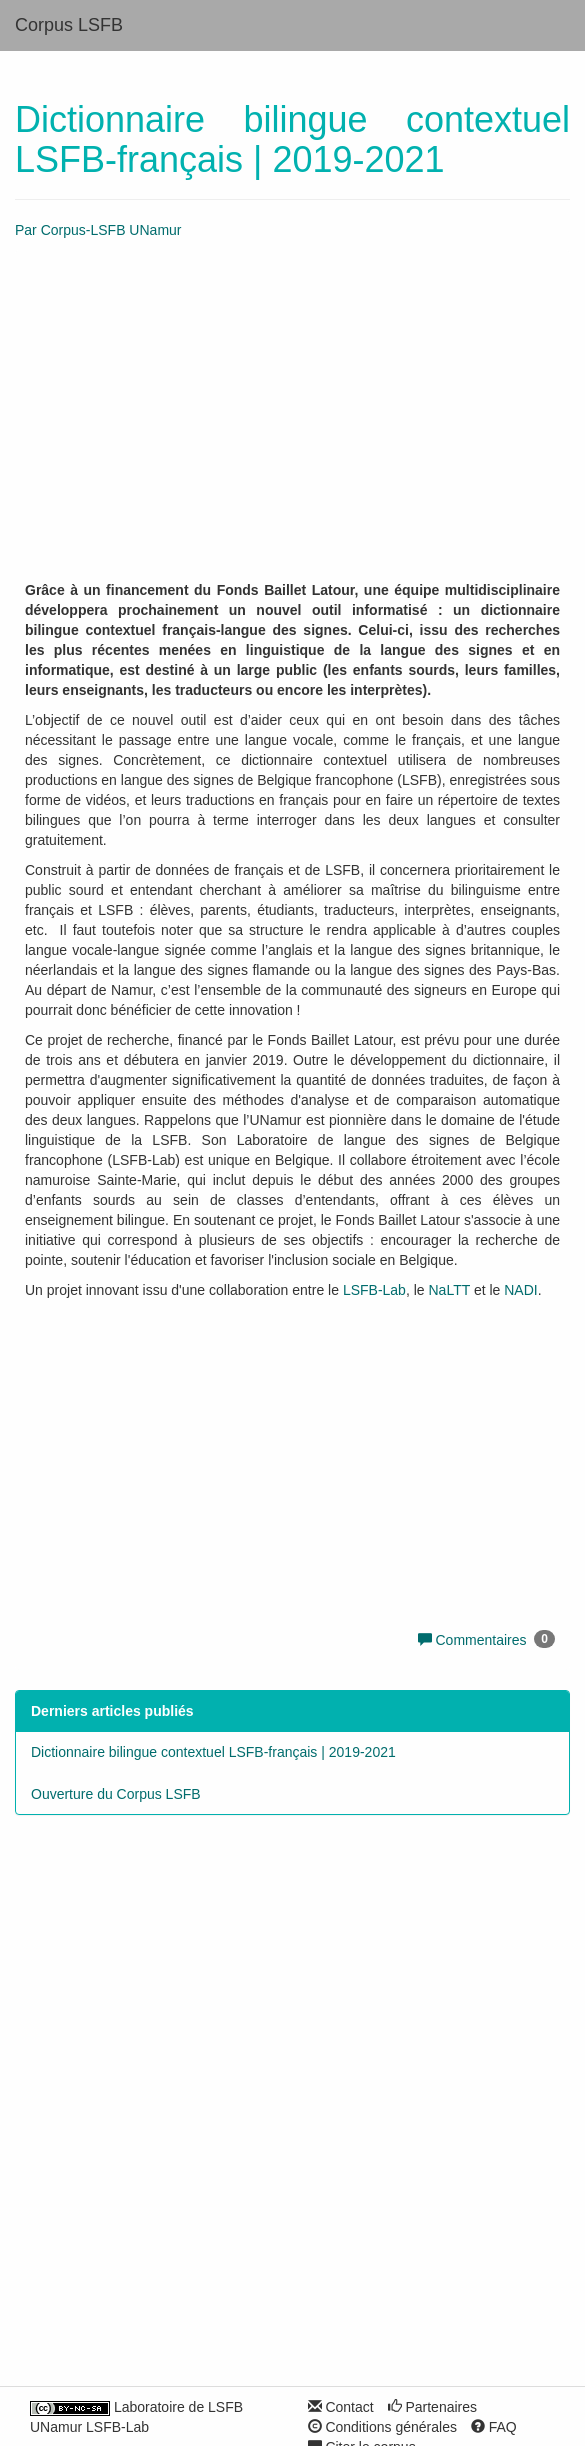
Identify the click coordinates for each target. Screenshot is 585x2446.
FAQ (494, 2427)
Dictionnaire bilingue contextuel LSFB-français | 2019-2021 (213, 1752)
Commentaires (476, 1640)
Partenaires (432, 2407)
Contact (341, 2407)
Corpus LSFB (69, 25)
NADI (520, 1290)
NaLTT (450, 1290)
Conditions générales (382, 2427)
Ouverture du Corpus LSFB (116, 1794)
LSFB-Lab (374, 1290)
